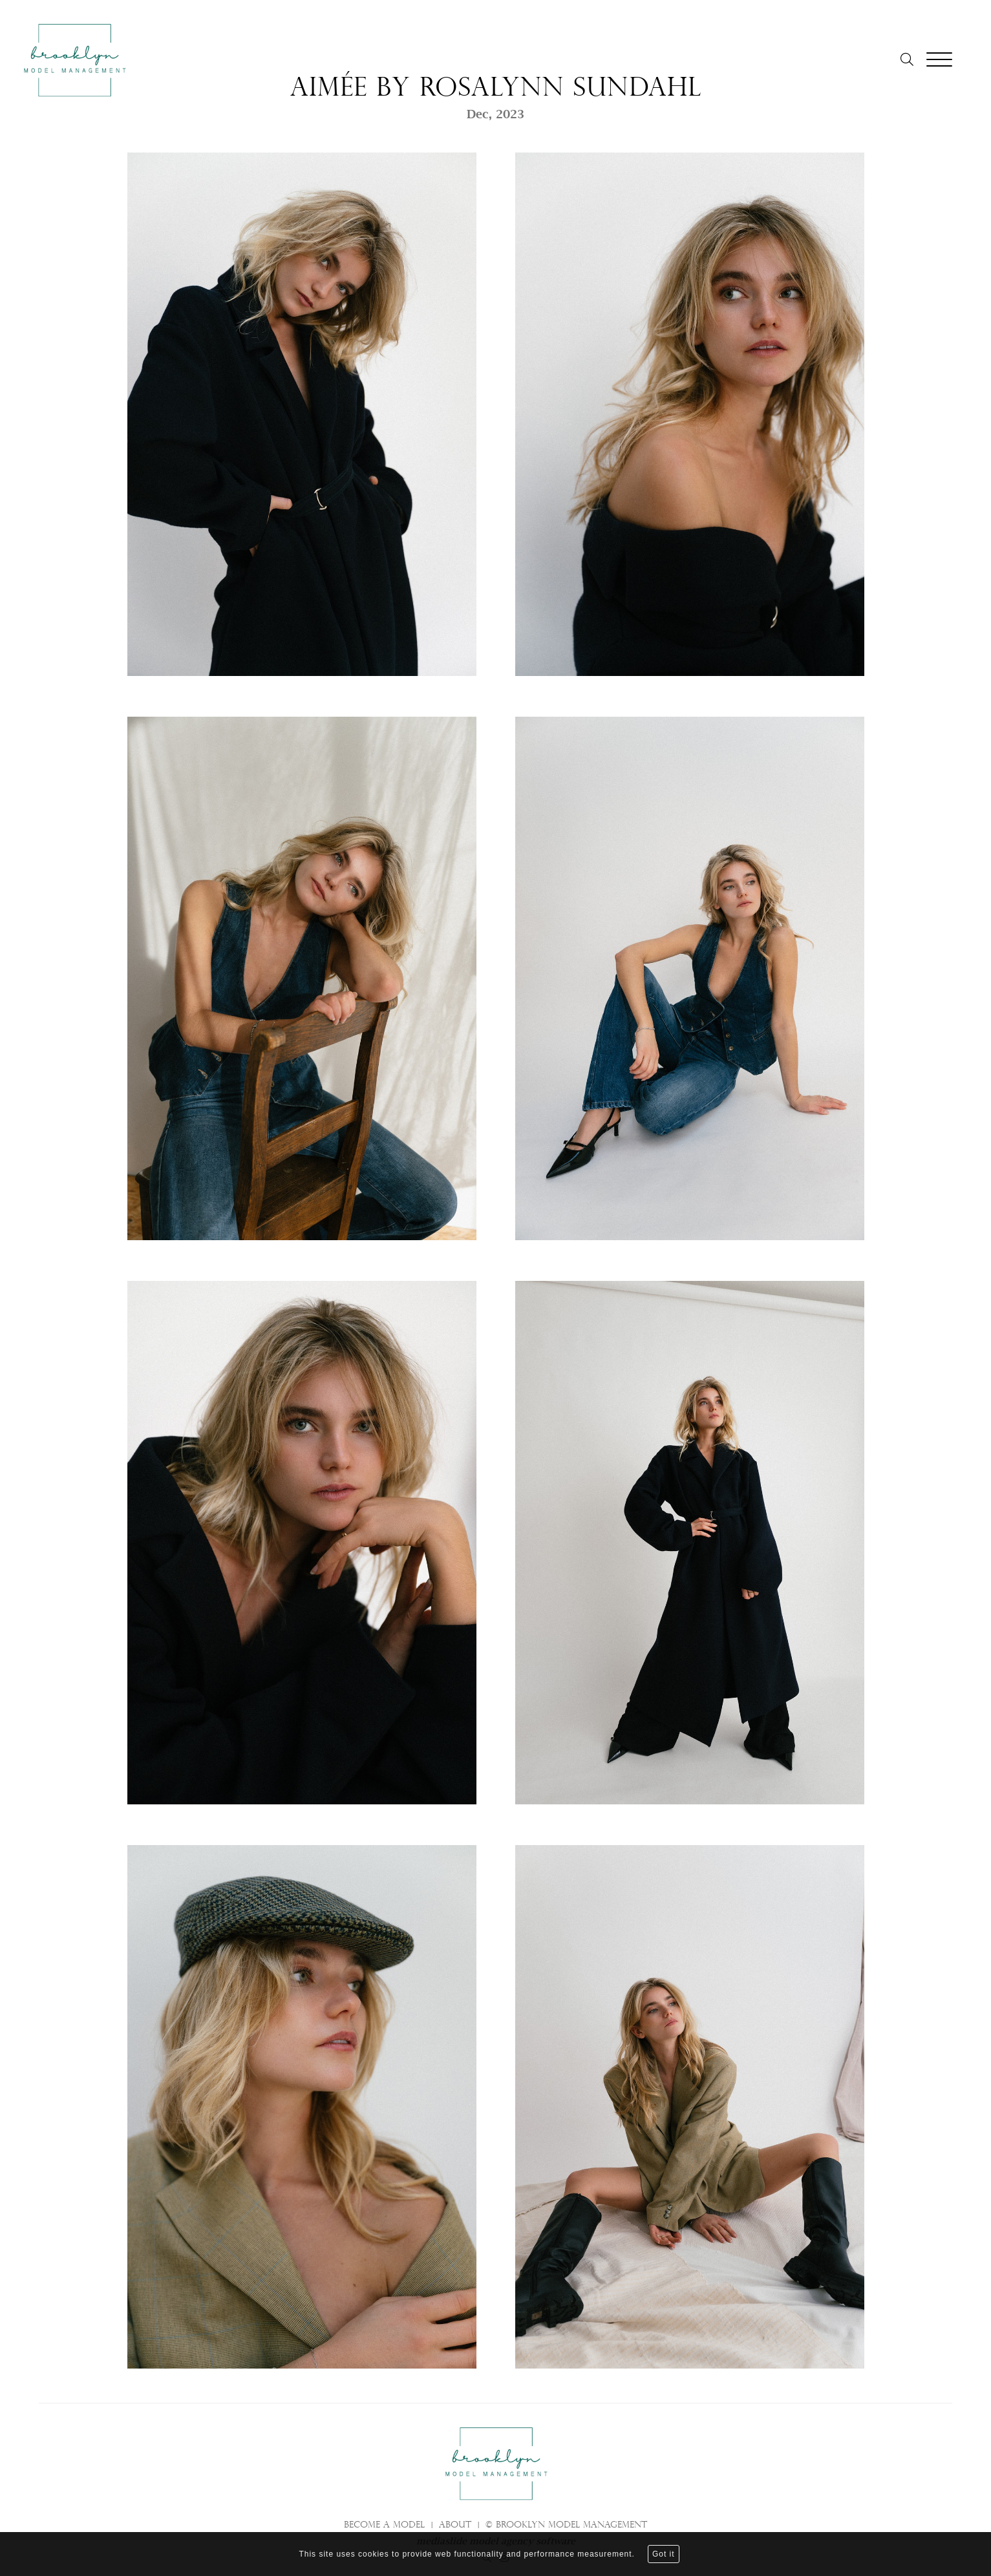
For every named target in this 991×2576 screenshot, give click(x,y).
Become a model (384, 2525)
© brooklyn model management (566, 2525)
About (455, 2525)
